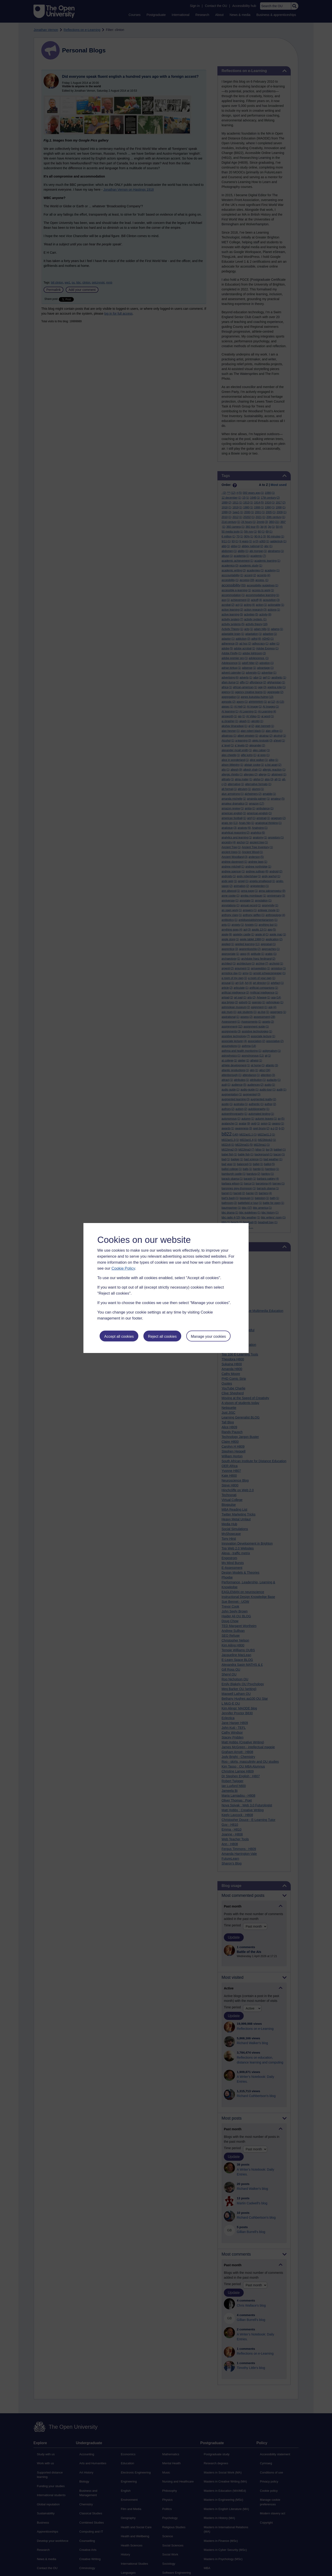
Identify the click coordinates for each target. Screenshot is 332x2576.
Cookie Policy (123, 1268)
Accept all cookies (119, 1336)
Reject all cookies (162, 1336)
